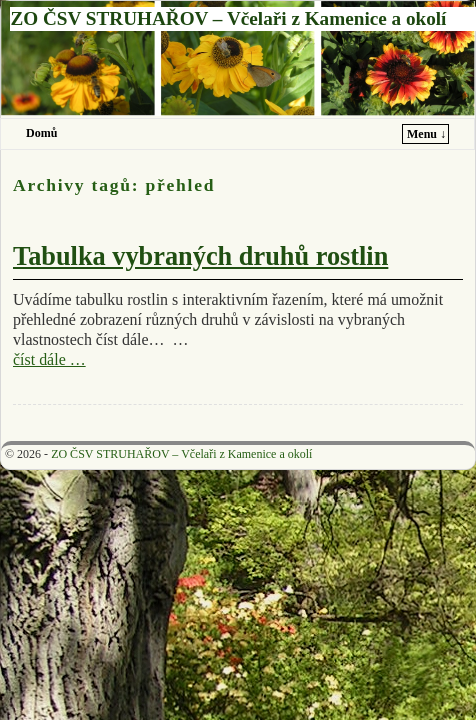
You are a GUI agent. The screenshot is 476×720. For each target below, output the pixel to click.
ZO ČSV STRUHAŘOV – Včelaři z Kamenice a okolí (228, 18)
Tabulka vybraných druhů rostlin (200, 256)
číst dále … (49, 359)
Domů (41, 133)
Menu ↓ (426, 134)
